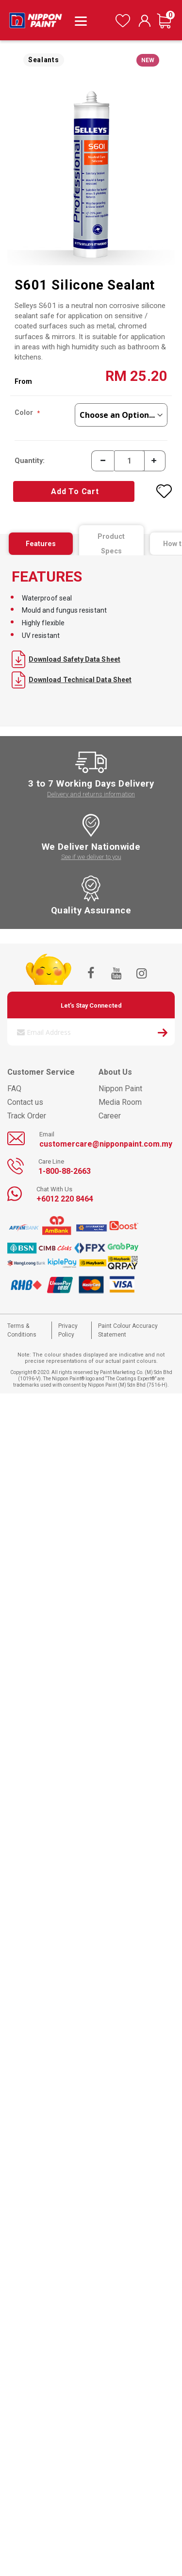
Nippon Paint (120, 1088)
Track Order (26, 1115)
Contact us (25, 1102)
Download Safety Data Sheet (66, 659)
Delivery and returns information (91, 794)
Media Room (120, 1102)
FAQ (14, 1088)
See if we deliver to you (91, 856)
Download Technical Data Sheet (72, 679)
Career (110, 1115)
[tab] (41, 543)
